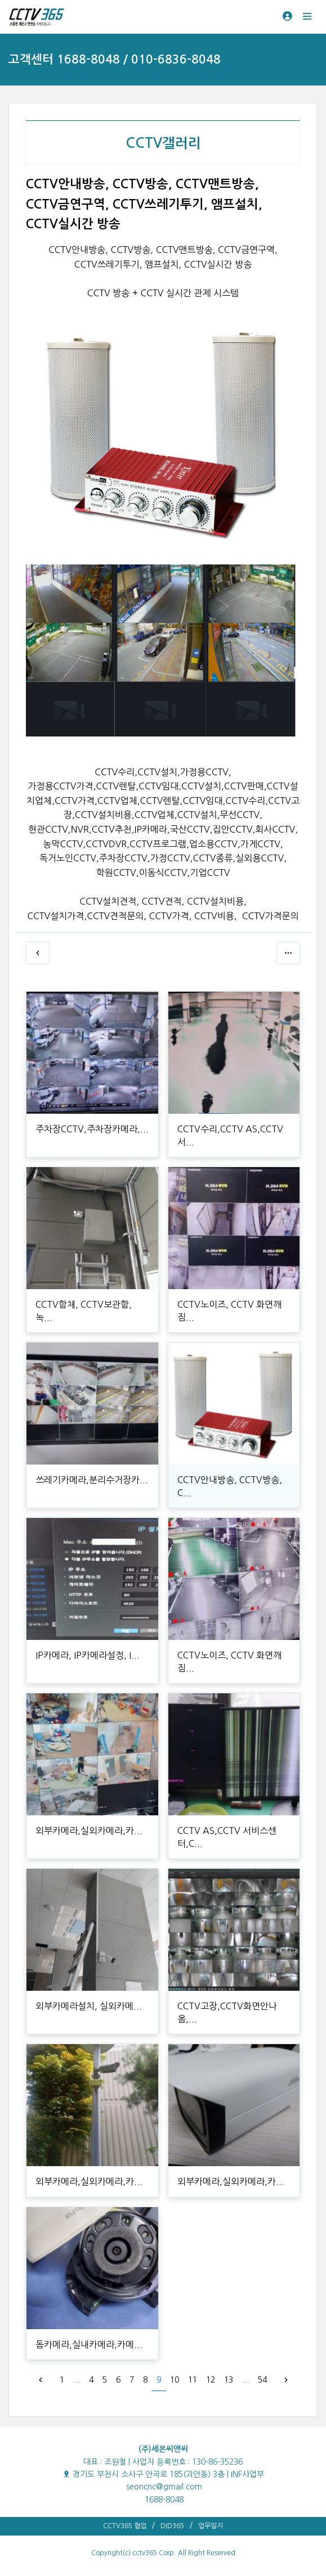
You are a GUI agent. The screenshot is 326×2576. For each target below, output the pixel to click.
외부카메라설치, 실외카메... (88, 2005)
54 (262, 2380)
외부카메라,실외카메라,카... (88, 1830)
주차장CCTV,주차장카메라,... (92, 1128)
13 (228, 2380)
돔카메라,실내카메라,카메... (88, 2344)
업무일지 (210, 2526)
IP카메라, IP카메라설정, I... (87, 1655)
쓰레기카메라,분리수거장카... (91, 1479)
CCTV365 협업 (124, 2526)
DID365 (172, 2526)
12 (210, 2380)
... (76, 2380)
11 (192, 2380)
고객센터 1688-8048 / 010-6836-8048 (114, 59)
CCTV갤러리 (163, 143)
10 (174, 2380)
